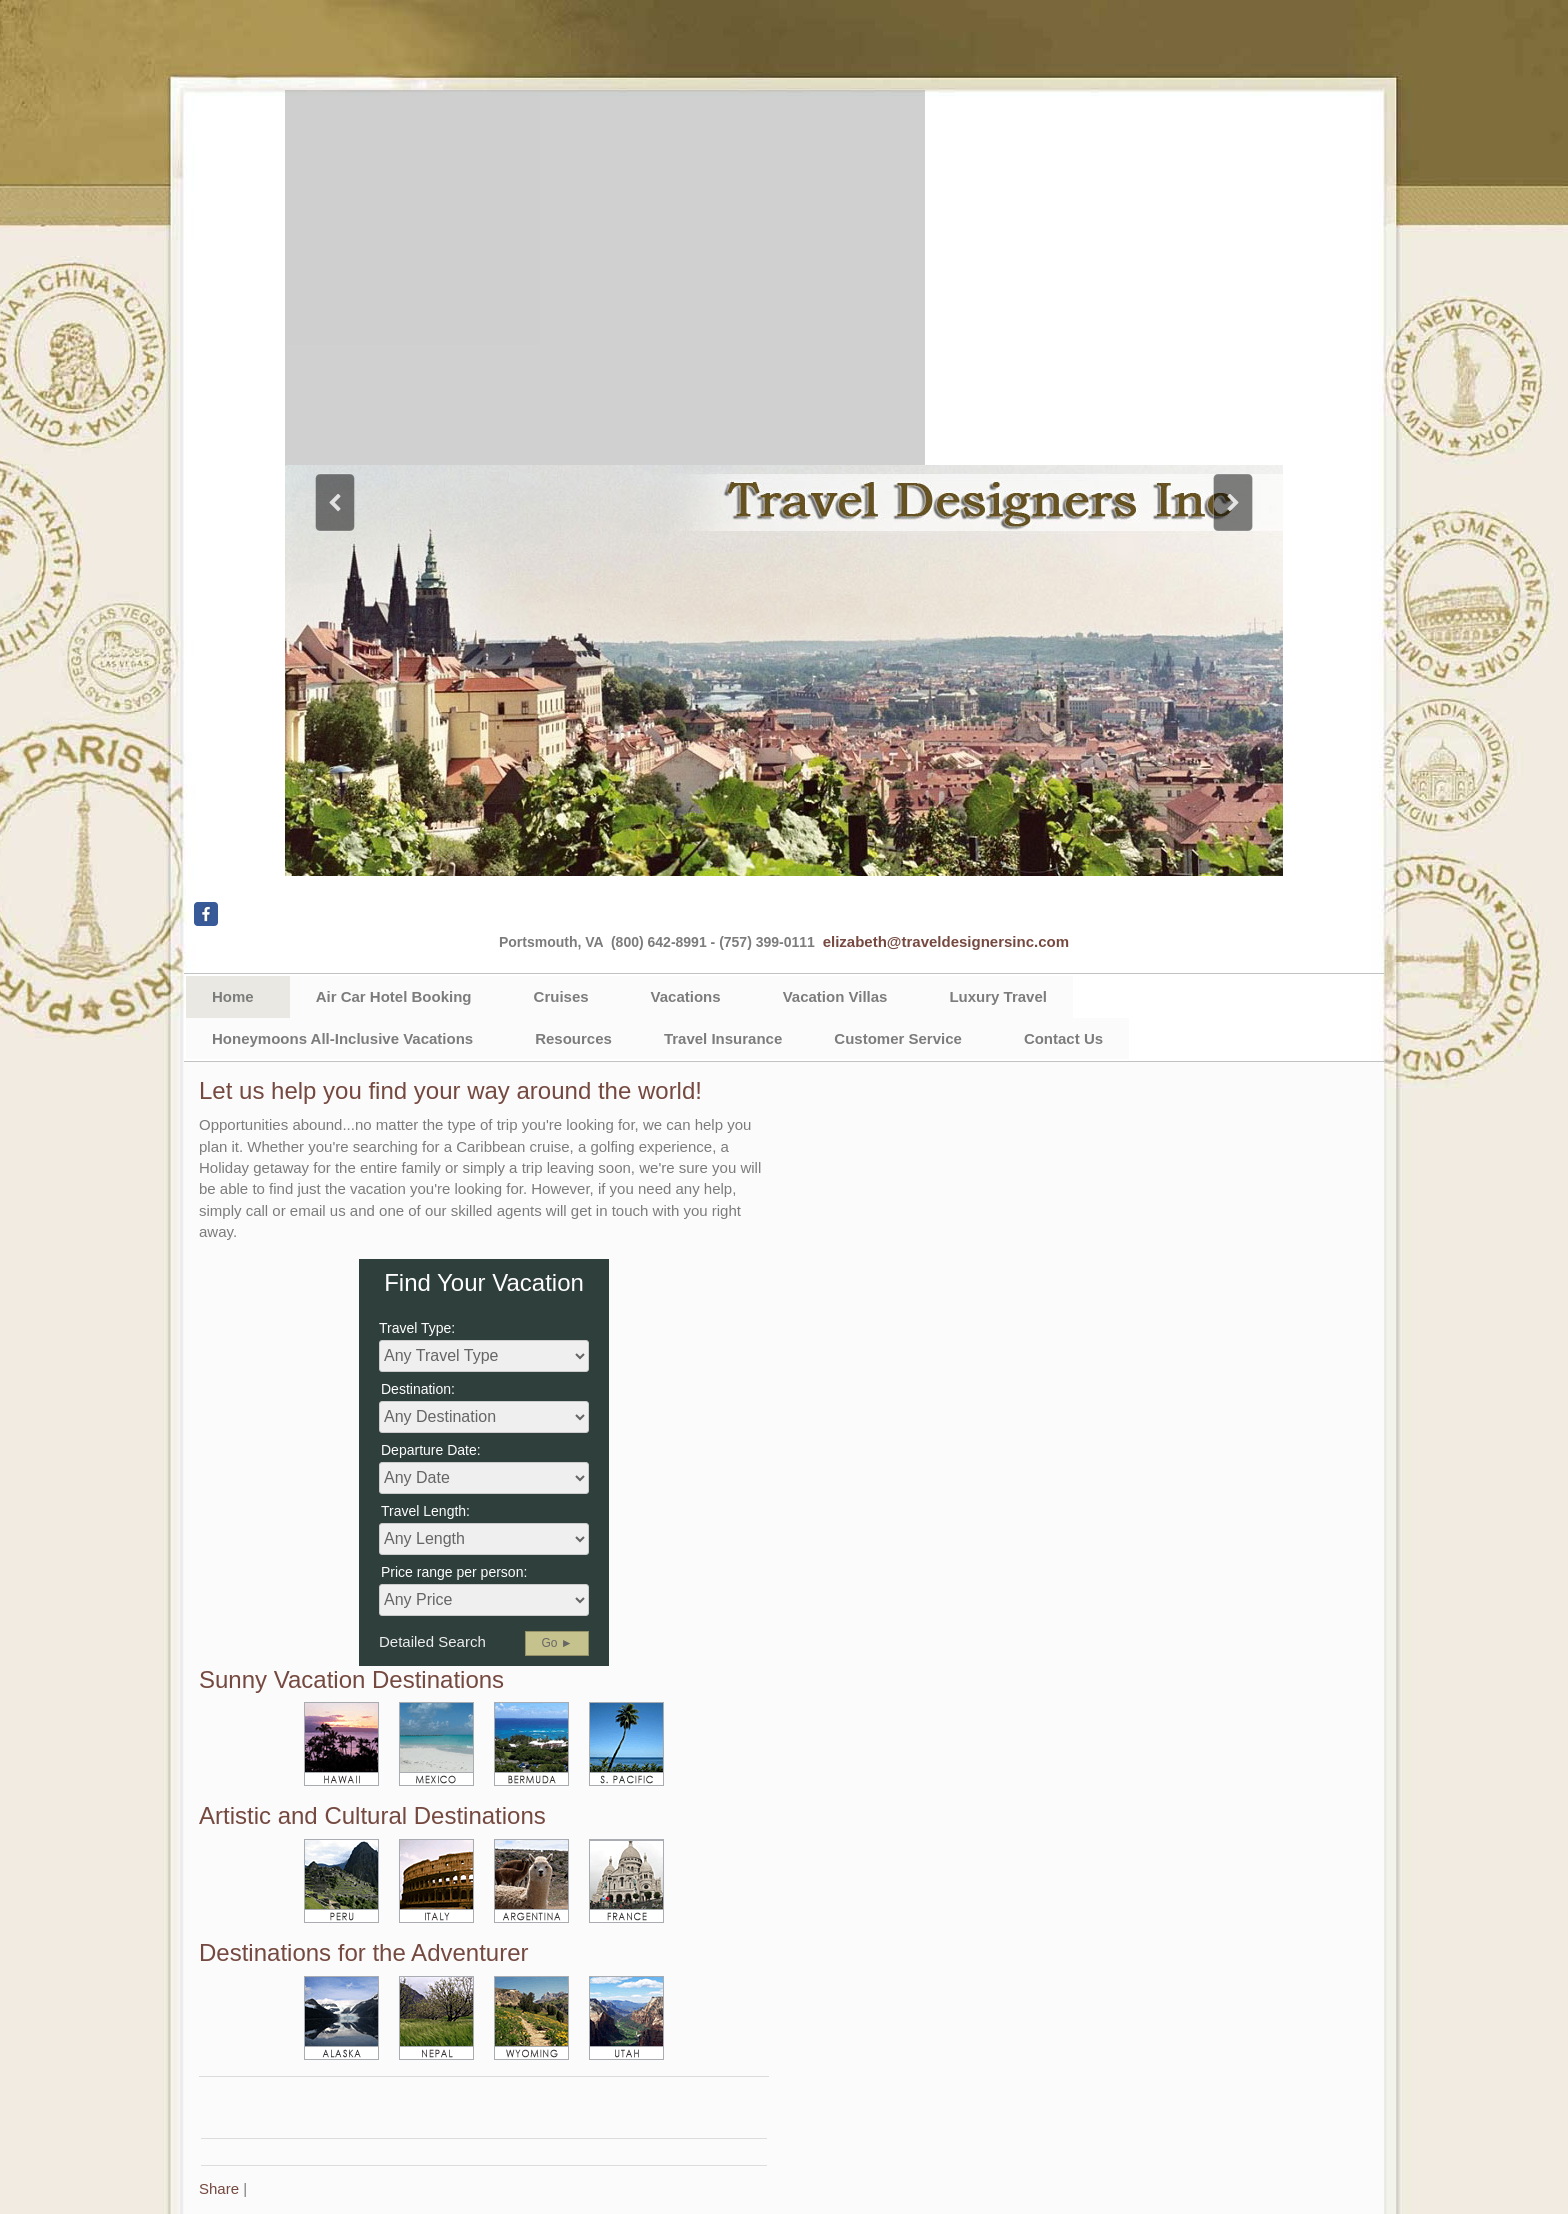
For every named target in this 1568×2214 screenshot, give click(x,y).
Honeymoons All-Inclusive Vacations (342, 1038)
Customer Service (898, 1038)
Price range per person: (454, 1572)
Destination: (418, 1389)
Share (219, 2188)
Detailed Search (432, 1641)
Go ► (556, 1643)
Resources (573, 1038)
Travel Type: (417, 1328)
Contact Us (1063, 1038)
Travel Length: (425, 1511)
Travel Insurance (723, 1038)
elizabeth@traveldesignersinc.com (946, 941)
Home (233, 996)
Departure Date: (431, 1450)
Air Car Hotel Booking (394, 996)
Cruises (561, 996)
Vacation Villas (835, 996)
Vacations (686, 996)
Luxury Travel (998, 996)
